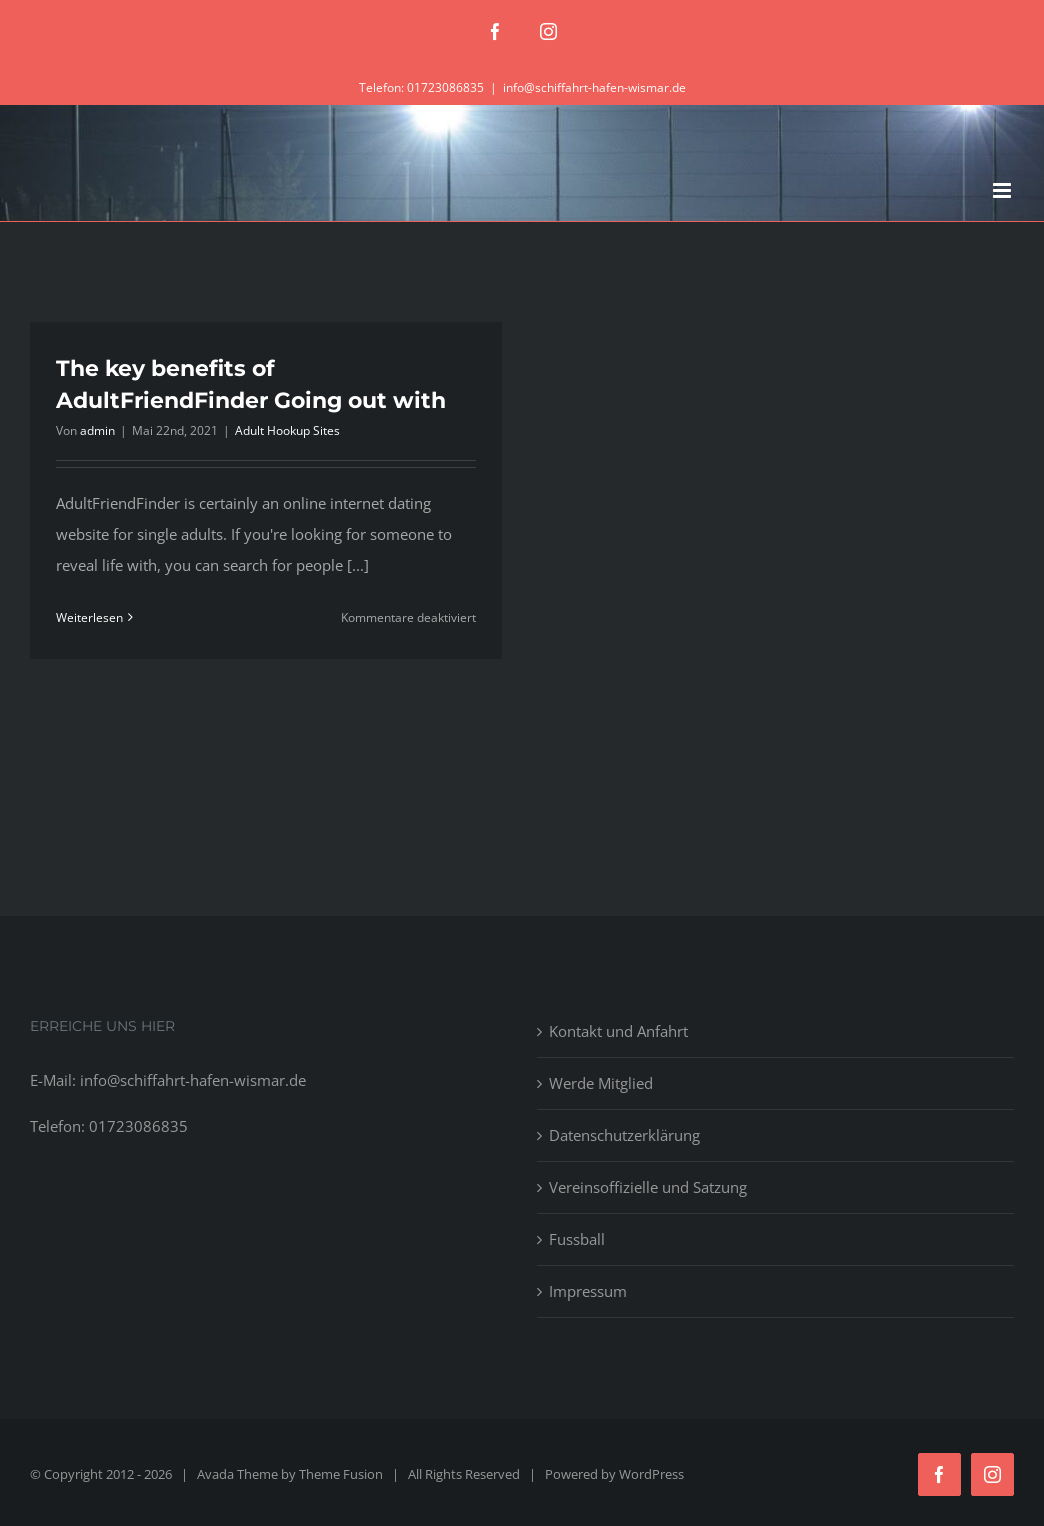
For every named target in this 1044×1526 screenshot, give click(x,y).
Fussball (577, 1239)
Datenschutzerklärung (624, 1135)
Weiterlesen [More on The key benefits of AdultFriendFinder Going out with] (89, 617)
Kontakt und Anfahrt (618, 1031)
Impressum (588, 1291)
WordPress (651, 1474)
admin (97, 430)
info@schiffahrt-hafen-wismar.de (594, 87)
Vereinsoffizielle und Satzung (648, 1187)
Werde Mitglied (601, 1083)
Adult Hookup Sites (287, 430)
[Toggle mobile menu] (1003, 190)
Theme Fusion (341, 1474)
